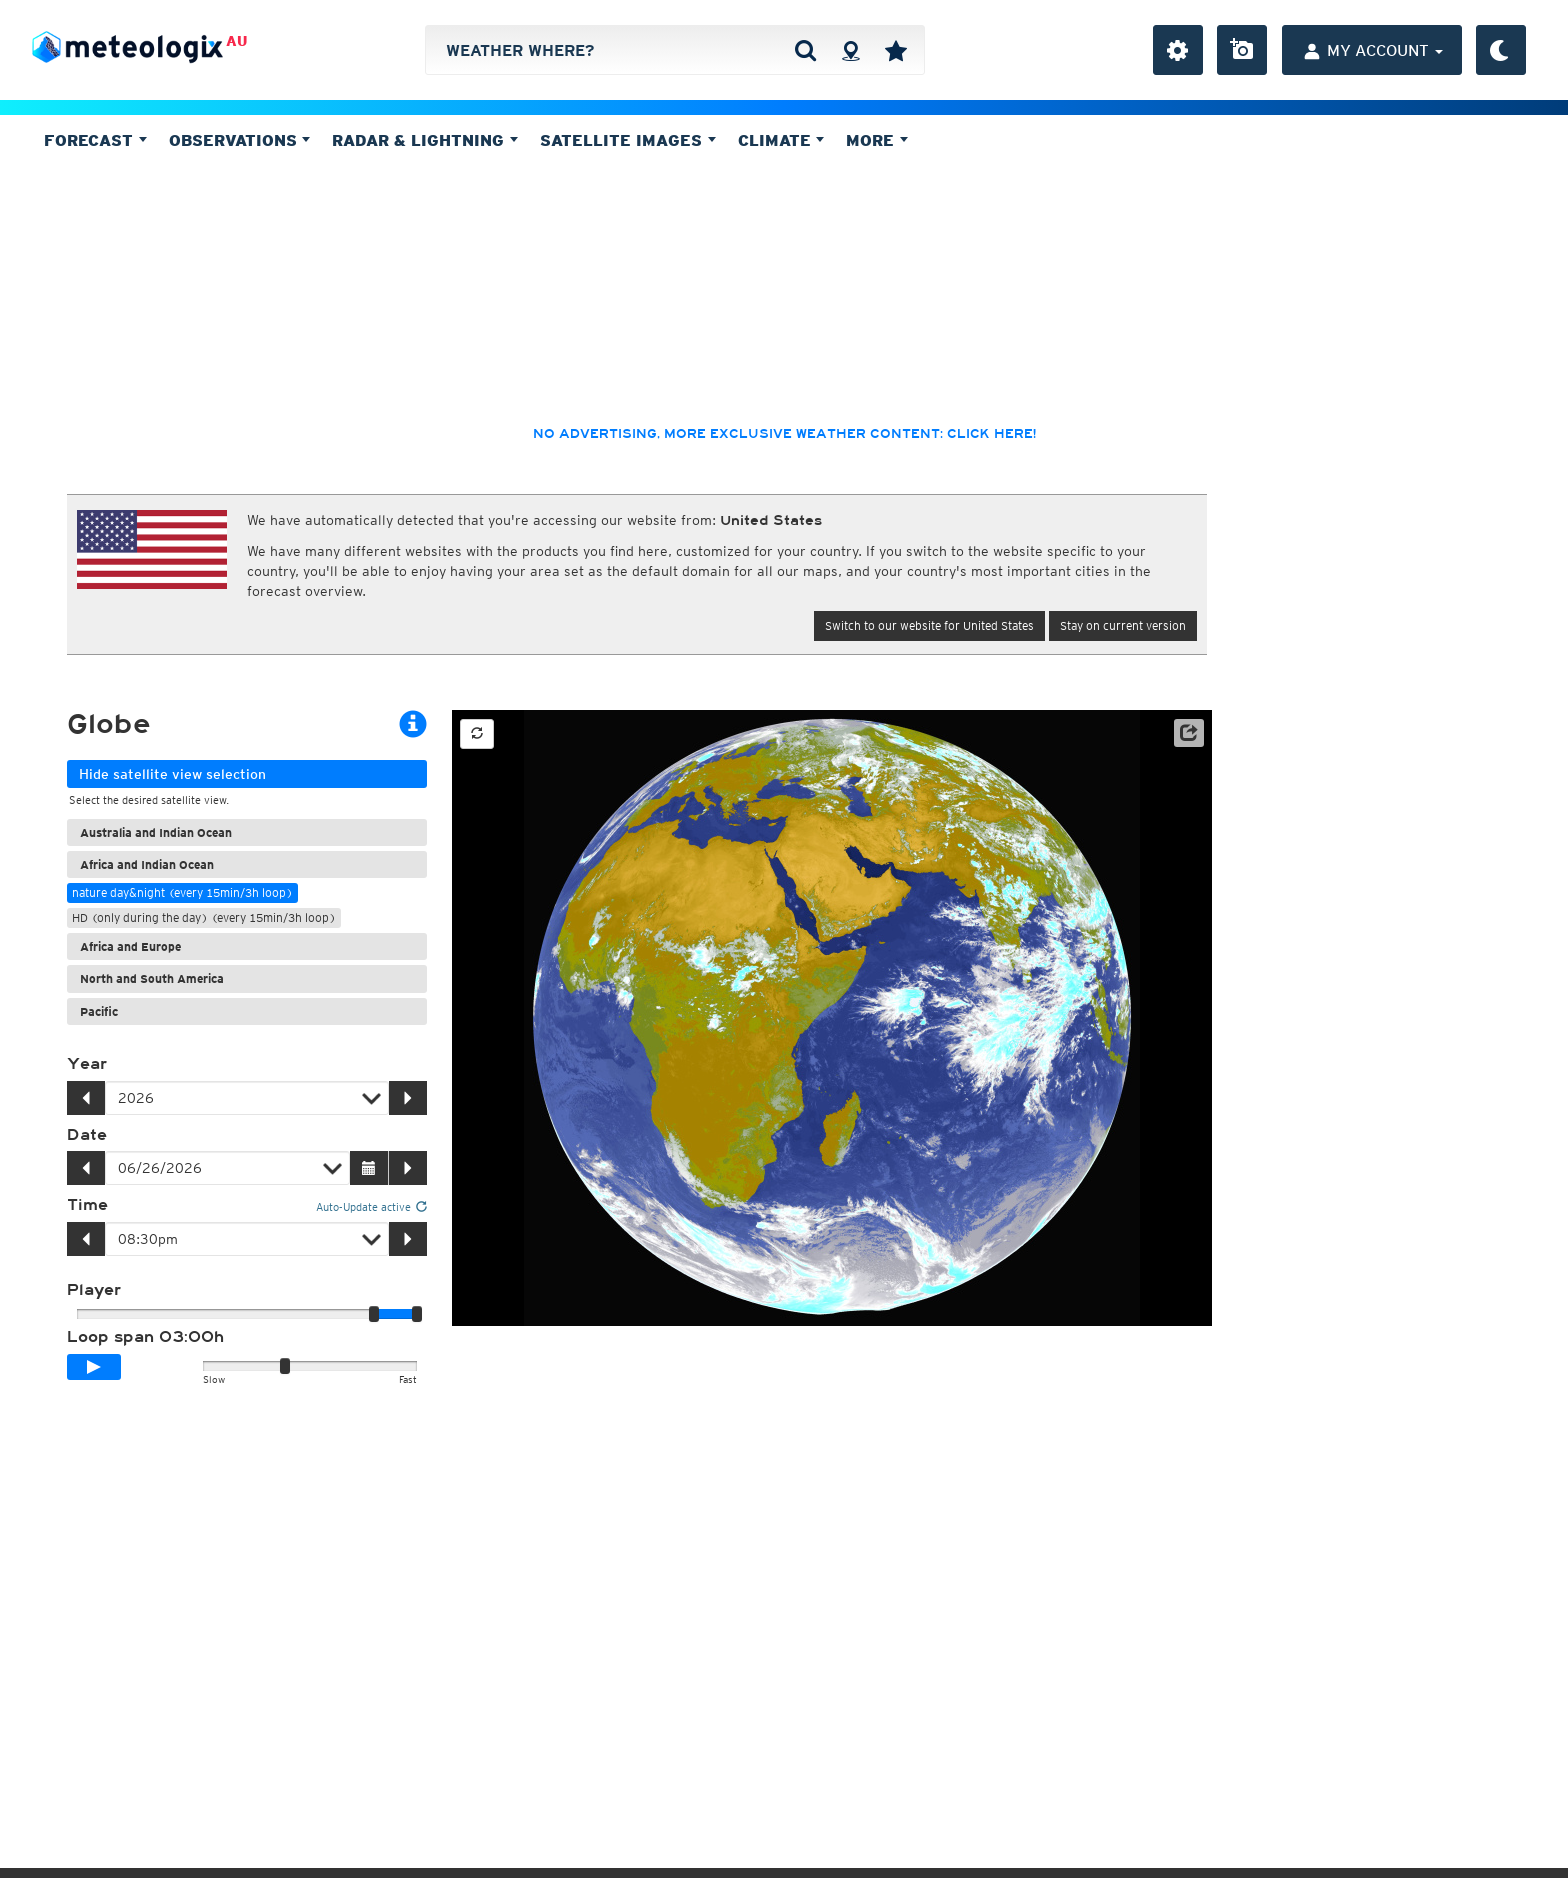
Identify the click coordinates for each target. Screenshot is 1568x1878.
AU (236, 41)
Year (87, 1064)
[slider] (417, 1314)
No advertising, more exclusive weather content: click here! (784, 434)
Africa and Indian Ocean (147, 864)
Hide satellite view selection (172, 774)
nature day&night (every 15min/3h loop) (182, 892)
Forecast (95, 140)
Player (94, 1290)
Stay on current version (1123, 625)
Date (87, 1135)
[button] (1189, 733)
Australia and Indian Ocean (156, 832)
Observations (240, 140)
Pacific (99, 1011)
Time (87, 1205)
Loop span (145, 1337)
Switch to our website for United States (929, 625)
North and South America (152, 978)
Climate (781, 140)
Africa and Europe (130, 946)
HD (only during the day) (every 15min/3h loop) (204, 917)
